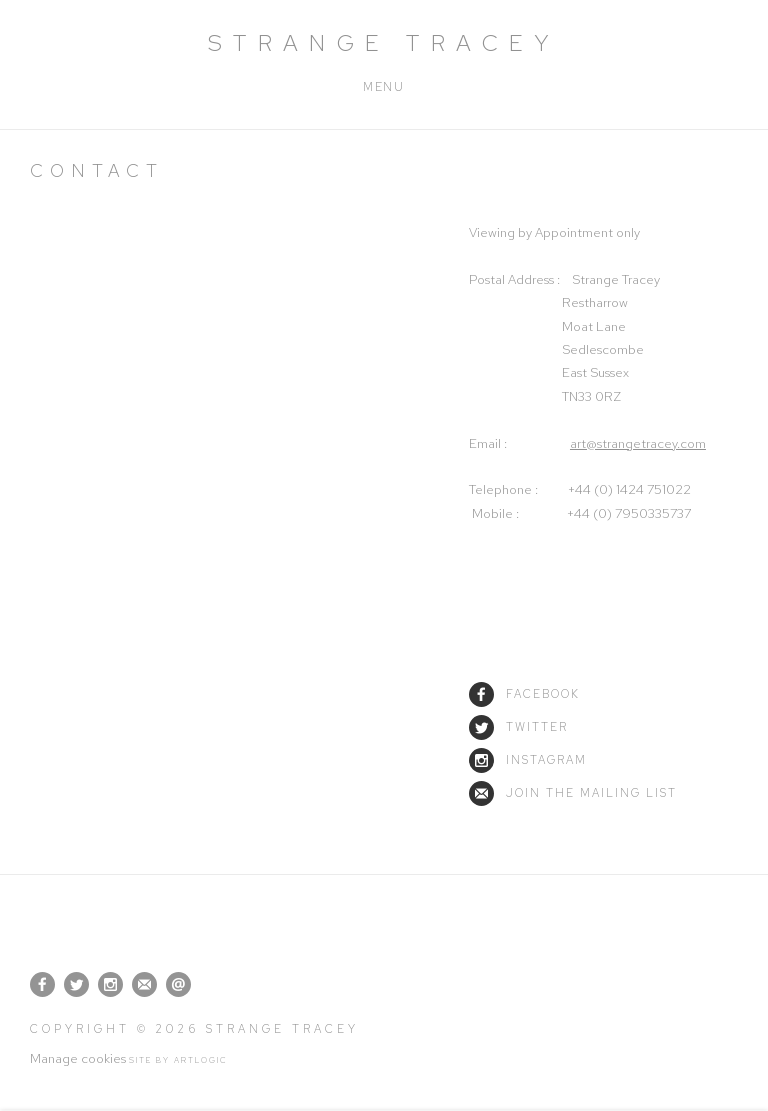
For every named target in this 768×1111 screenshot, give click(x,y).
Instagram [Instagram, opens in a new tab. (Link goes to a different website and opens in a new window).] (110, 985)
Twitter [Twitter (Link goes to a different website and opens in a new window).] (518, 727)
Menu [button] (383, 87)
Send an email (178, 984)
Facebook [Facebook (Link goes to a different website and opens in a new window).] (524, 694)
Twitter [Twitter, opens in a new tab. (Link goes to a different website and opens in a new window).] (76, 985)
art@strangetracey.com (638, 443)
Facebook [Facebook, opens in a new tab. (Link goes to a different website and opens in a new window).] (42, 985)
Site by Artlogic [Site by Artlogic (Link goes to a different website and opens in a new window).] (178, 1060)
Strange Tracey (384, 43)
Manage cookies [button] (78, 1058)
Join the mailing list (573, 793)
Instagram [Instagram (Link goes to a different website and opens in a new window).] (528, 760)
